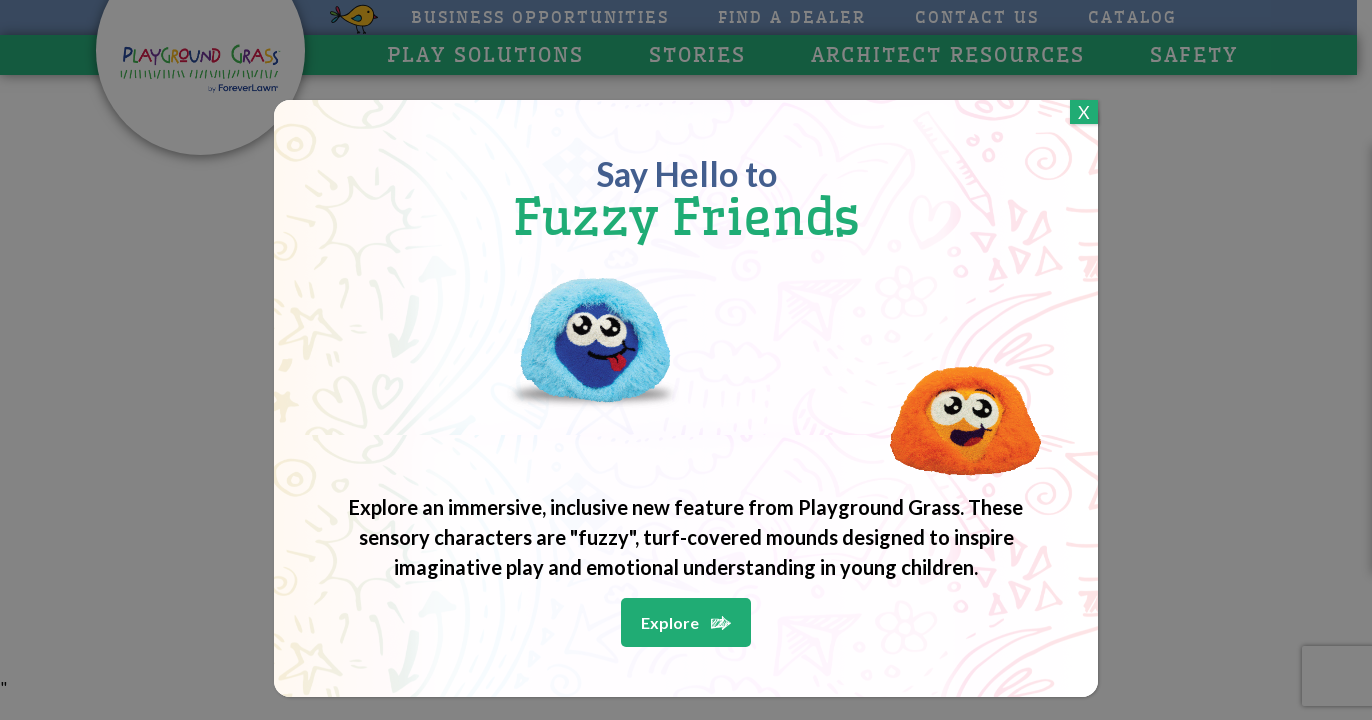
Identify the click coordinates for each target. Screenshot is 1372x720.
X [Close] (1084, 112)
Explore (670, 622)
